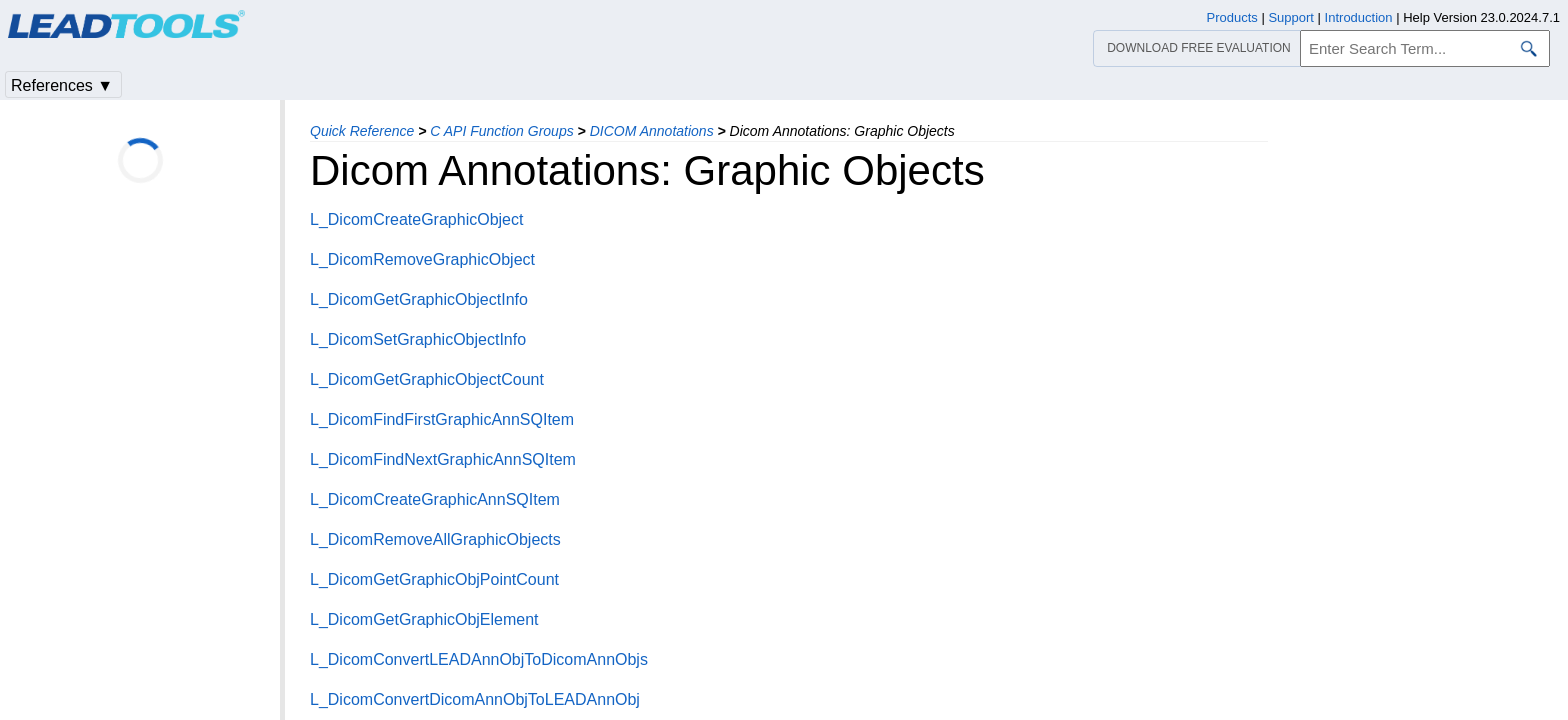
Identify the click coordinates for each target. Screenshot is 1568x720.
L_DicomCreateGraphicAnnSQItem (435, 499)
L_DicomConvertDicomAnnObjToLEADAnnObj (475, 699)
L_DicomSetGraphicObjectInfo (418, 339)
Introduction (1359, 17)
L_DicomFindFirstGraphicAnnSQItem (442, 419)
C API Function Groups (501, 131)
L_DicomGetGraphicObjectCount (427, 379)
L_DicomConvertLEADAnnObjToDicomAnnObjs (479, 659)
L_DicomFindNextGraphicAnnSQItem (443, 459)
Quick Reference (362, 131)
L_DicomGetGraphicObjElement (424, 619)
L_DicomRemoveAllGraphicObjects (435, 539)
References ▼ (62, 85)
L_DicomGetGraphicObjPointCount (434, 579)
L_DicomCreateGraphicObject (416, 219)
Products (1232, 17)
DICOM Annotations (652, 131)
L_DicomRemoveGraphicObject (422, 259)
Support (1291, 17)
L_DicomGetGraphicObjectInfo (419, 299)
